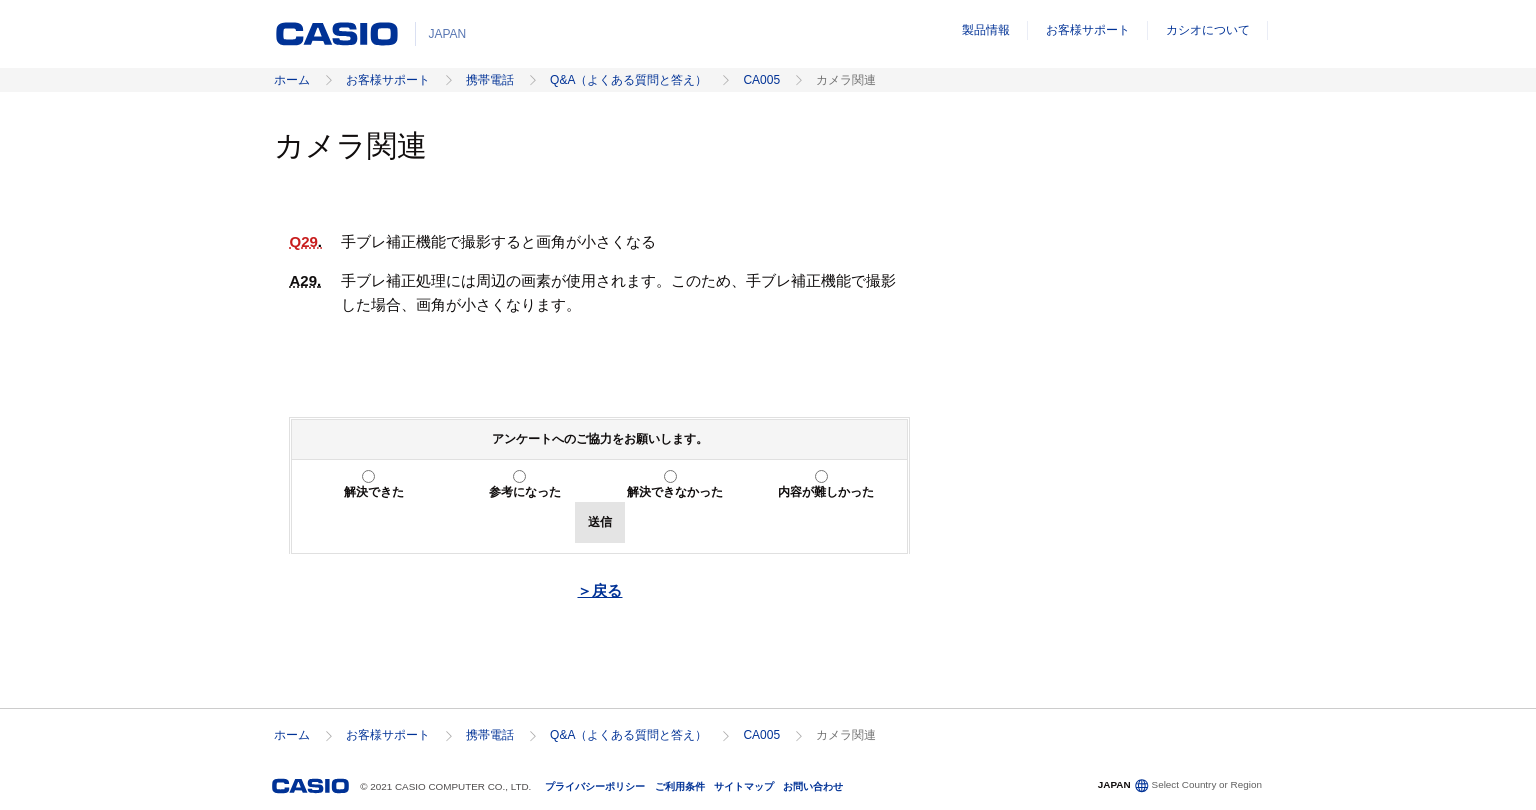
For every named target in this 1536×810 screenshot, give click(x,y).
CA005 (761, 80)
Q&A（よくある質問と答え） (628, 80)
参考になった (525, 492)
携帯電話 (490, 80)
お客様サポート (1088, 30)
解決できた (374, 492)
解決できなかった (675, 492)
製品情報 (986, 30)
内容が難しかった (826, 492)
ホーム (292, 80)
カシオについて (1208, 30)
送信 (600, 522)
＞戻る (599, 590)
